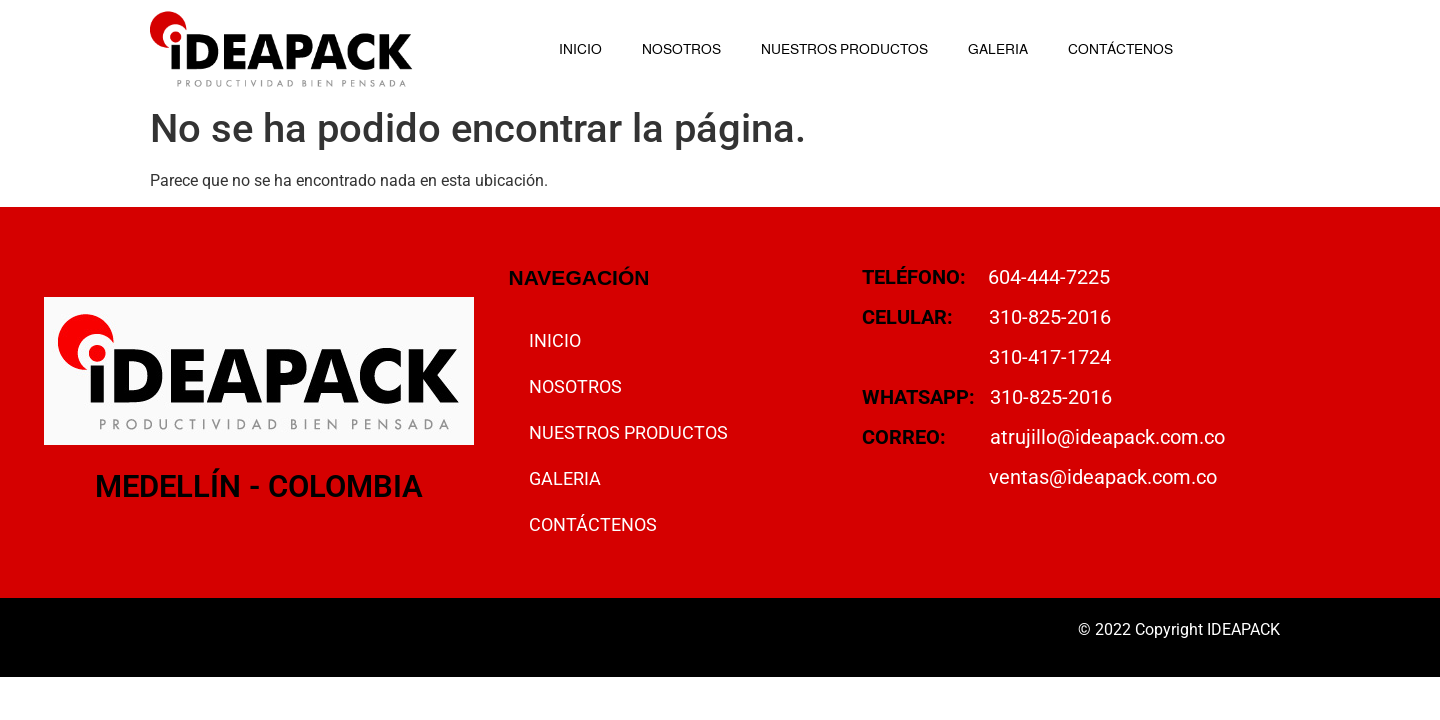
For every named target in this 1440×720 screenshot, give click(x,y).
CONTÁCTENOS (1120, 49)
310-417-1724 (1050, 357)
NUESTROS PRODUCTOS (844, 49)
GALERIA (998, 49)
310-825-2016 (1050, 317)
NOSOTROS (681, 49)
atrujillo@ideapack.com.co (1107, 437)
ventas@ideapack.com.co (1103, 477)
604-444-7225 (1049, 277)
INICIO (580, 49)
